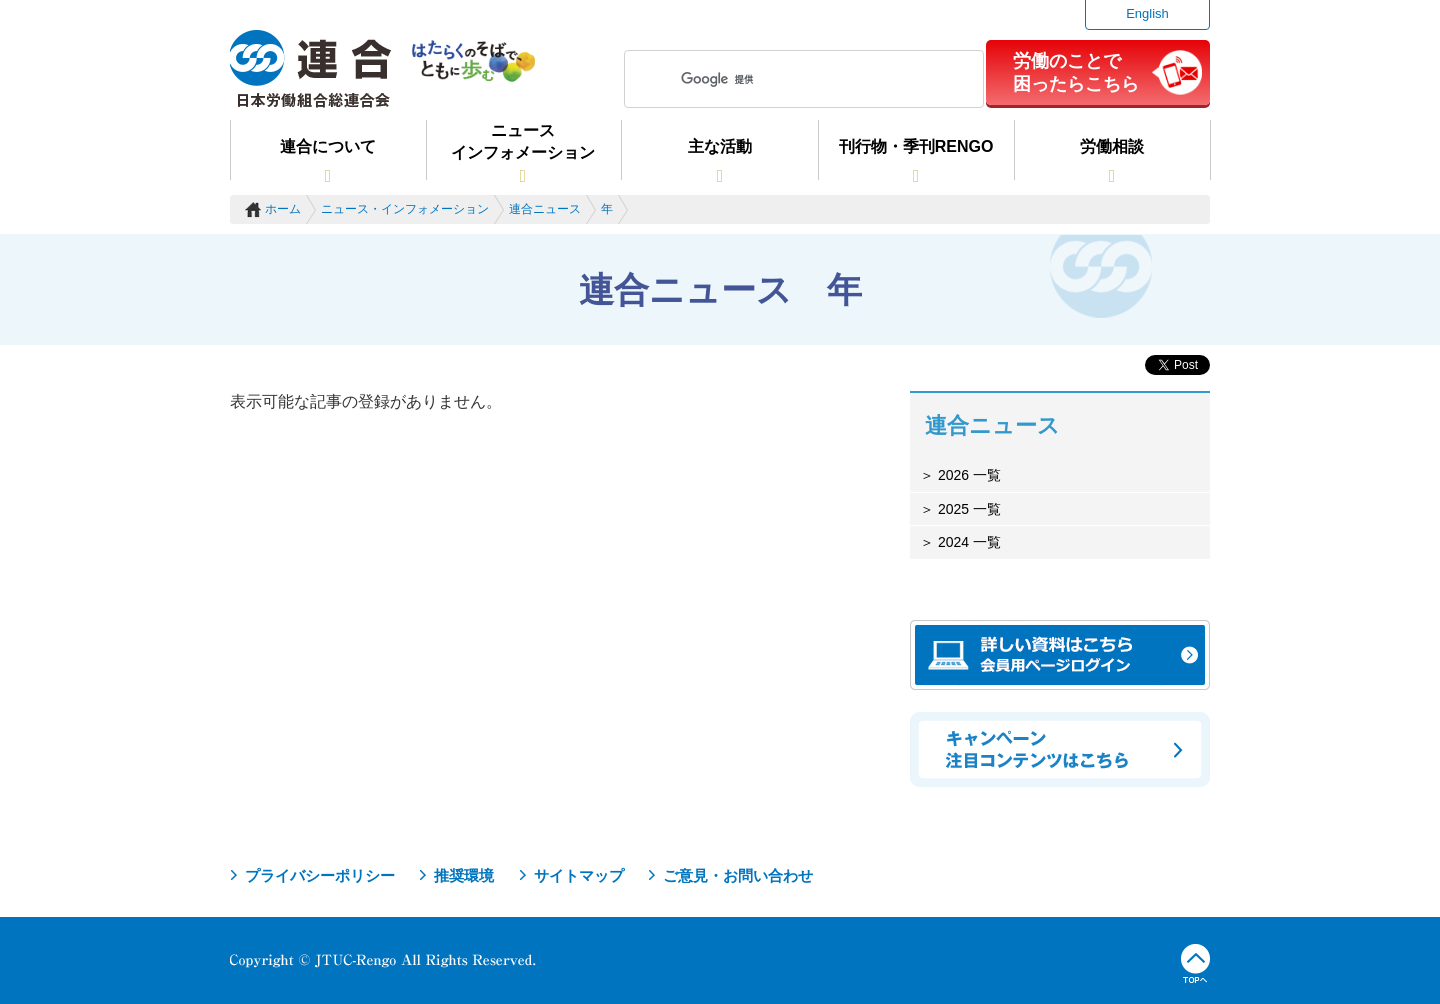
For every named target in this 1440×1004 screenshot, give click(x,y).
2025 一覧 (967, 509)
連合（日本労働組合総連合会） (311, 69)
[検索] (801, 79)
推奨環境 (464, 875)
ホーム (283, 209)
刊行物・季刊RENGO (916, 146)
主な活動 (720, 146)
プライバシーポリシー (320, 875)
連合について (328, 146)
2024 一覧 (967, 542)
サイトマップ (579, 875)
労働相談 (1112, 146)
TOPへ (1195, 964)
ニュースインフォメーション (523, 141)
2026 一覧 (967, 475)
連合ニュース (545, 209)
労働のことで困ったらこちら (1076, 72)
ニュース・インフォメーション (405, 209)
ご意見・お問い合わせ (738, 875)
